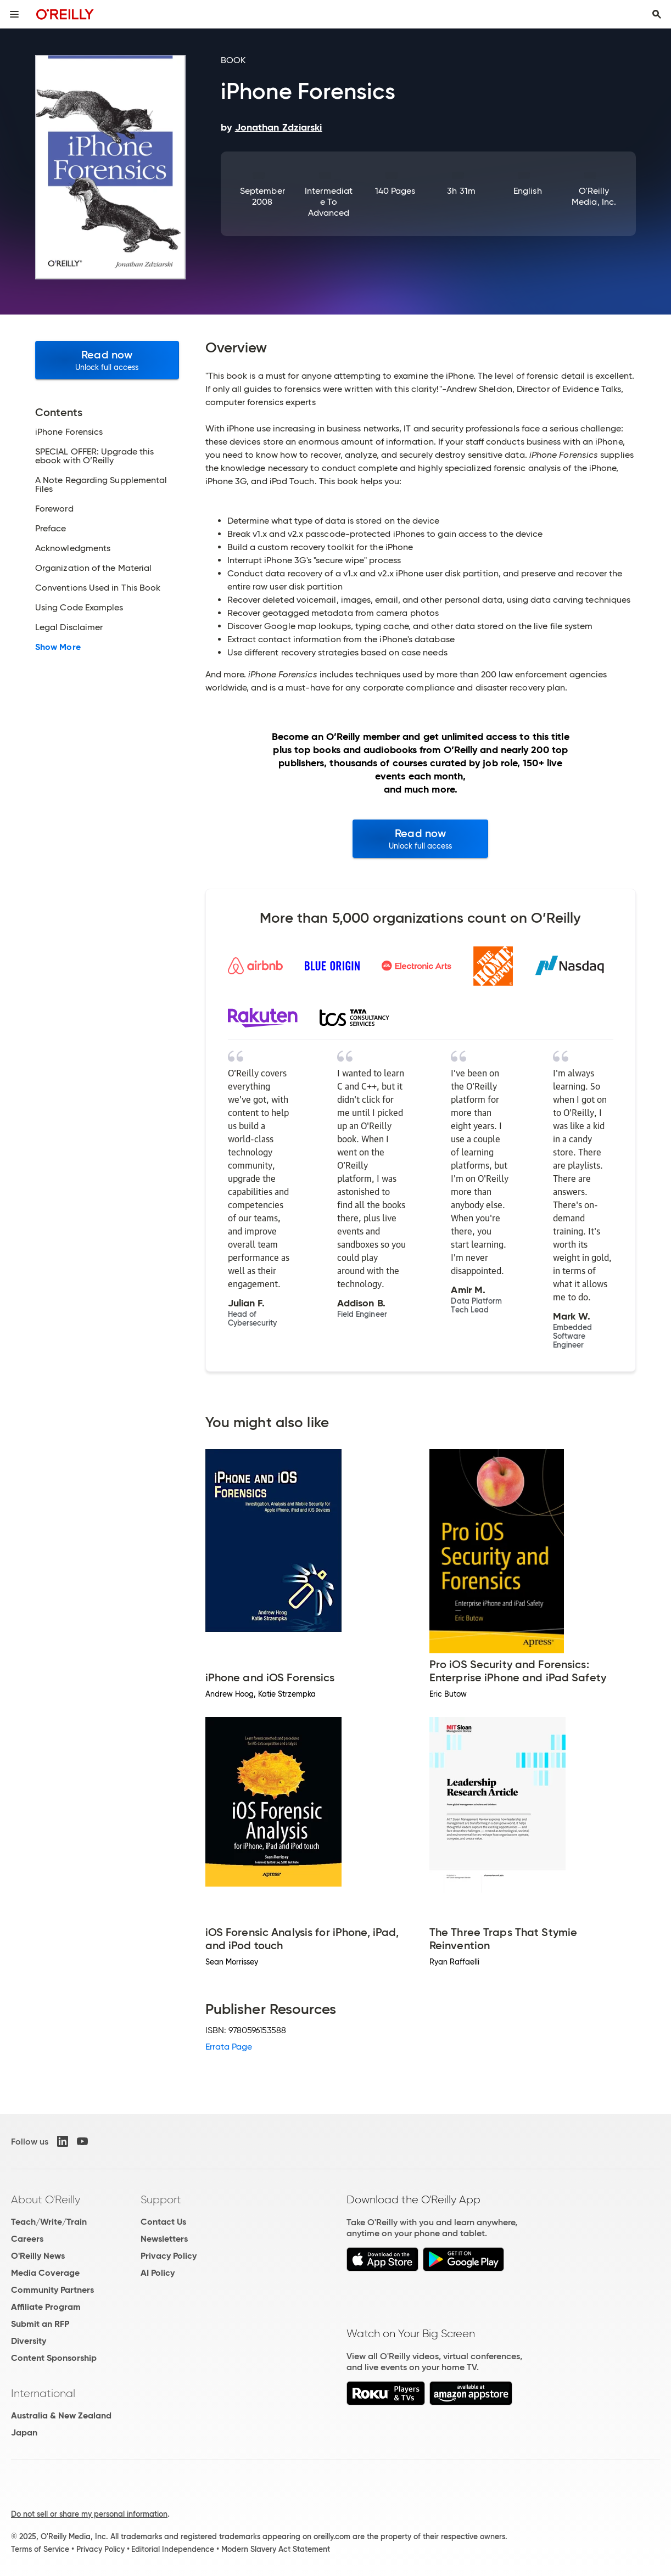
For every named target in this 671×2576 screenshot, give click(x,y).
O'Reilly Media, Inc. (594, 196)
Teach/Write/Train (49, 2221)
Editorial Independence (172, 2549)
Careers (27, 2238)
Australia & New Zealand (61, 2415)
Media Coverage (45, 2272)
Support (161, 2199)
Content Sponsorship (54, 2358)
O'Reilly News (38, 2255)
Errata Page (229, 2046)
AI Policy (158, 2272)
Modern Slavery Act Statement (275, 2549)
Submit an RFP (40, 2324)
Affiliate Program (46, 2307)
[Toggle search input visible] (657, 14)
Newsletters (164, 2238)
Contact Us (163, 2221)
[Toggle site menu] (14, 14)
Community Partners (52, 2290)
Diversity (28, 2341)
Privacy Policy (169, 2255)
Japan (24, 2432)
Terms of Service (40, 2549)
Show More (58, 647)
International (43, 2393)
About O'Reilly (45, 2199)
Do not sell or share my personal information (89, 2514)
